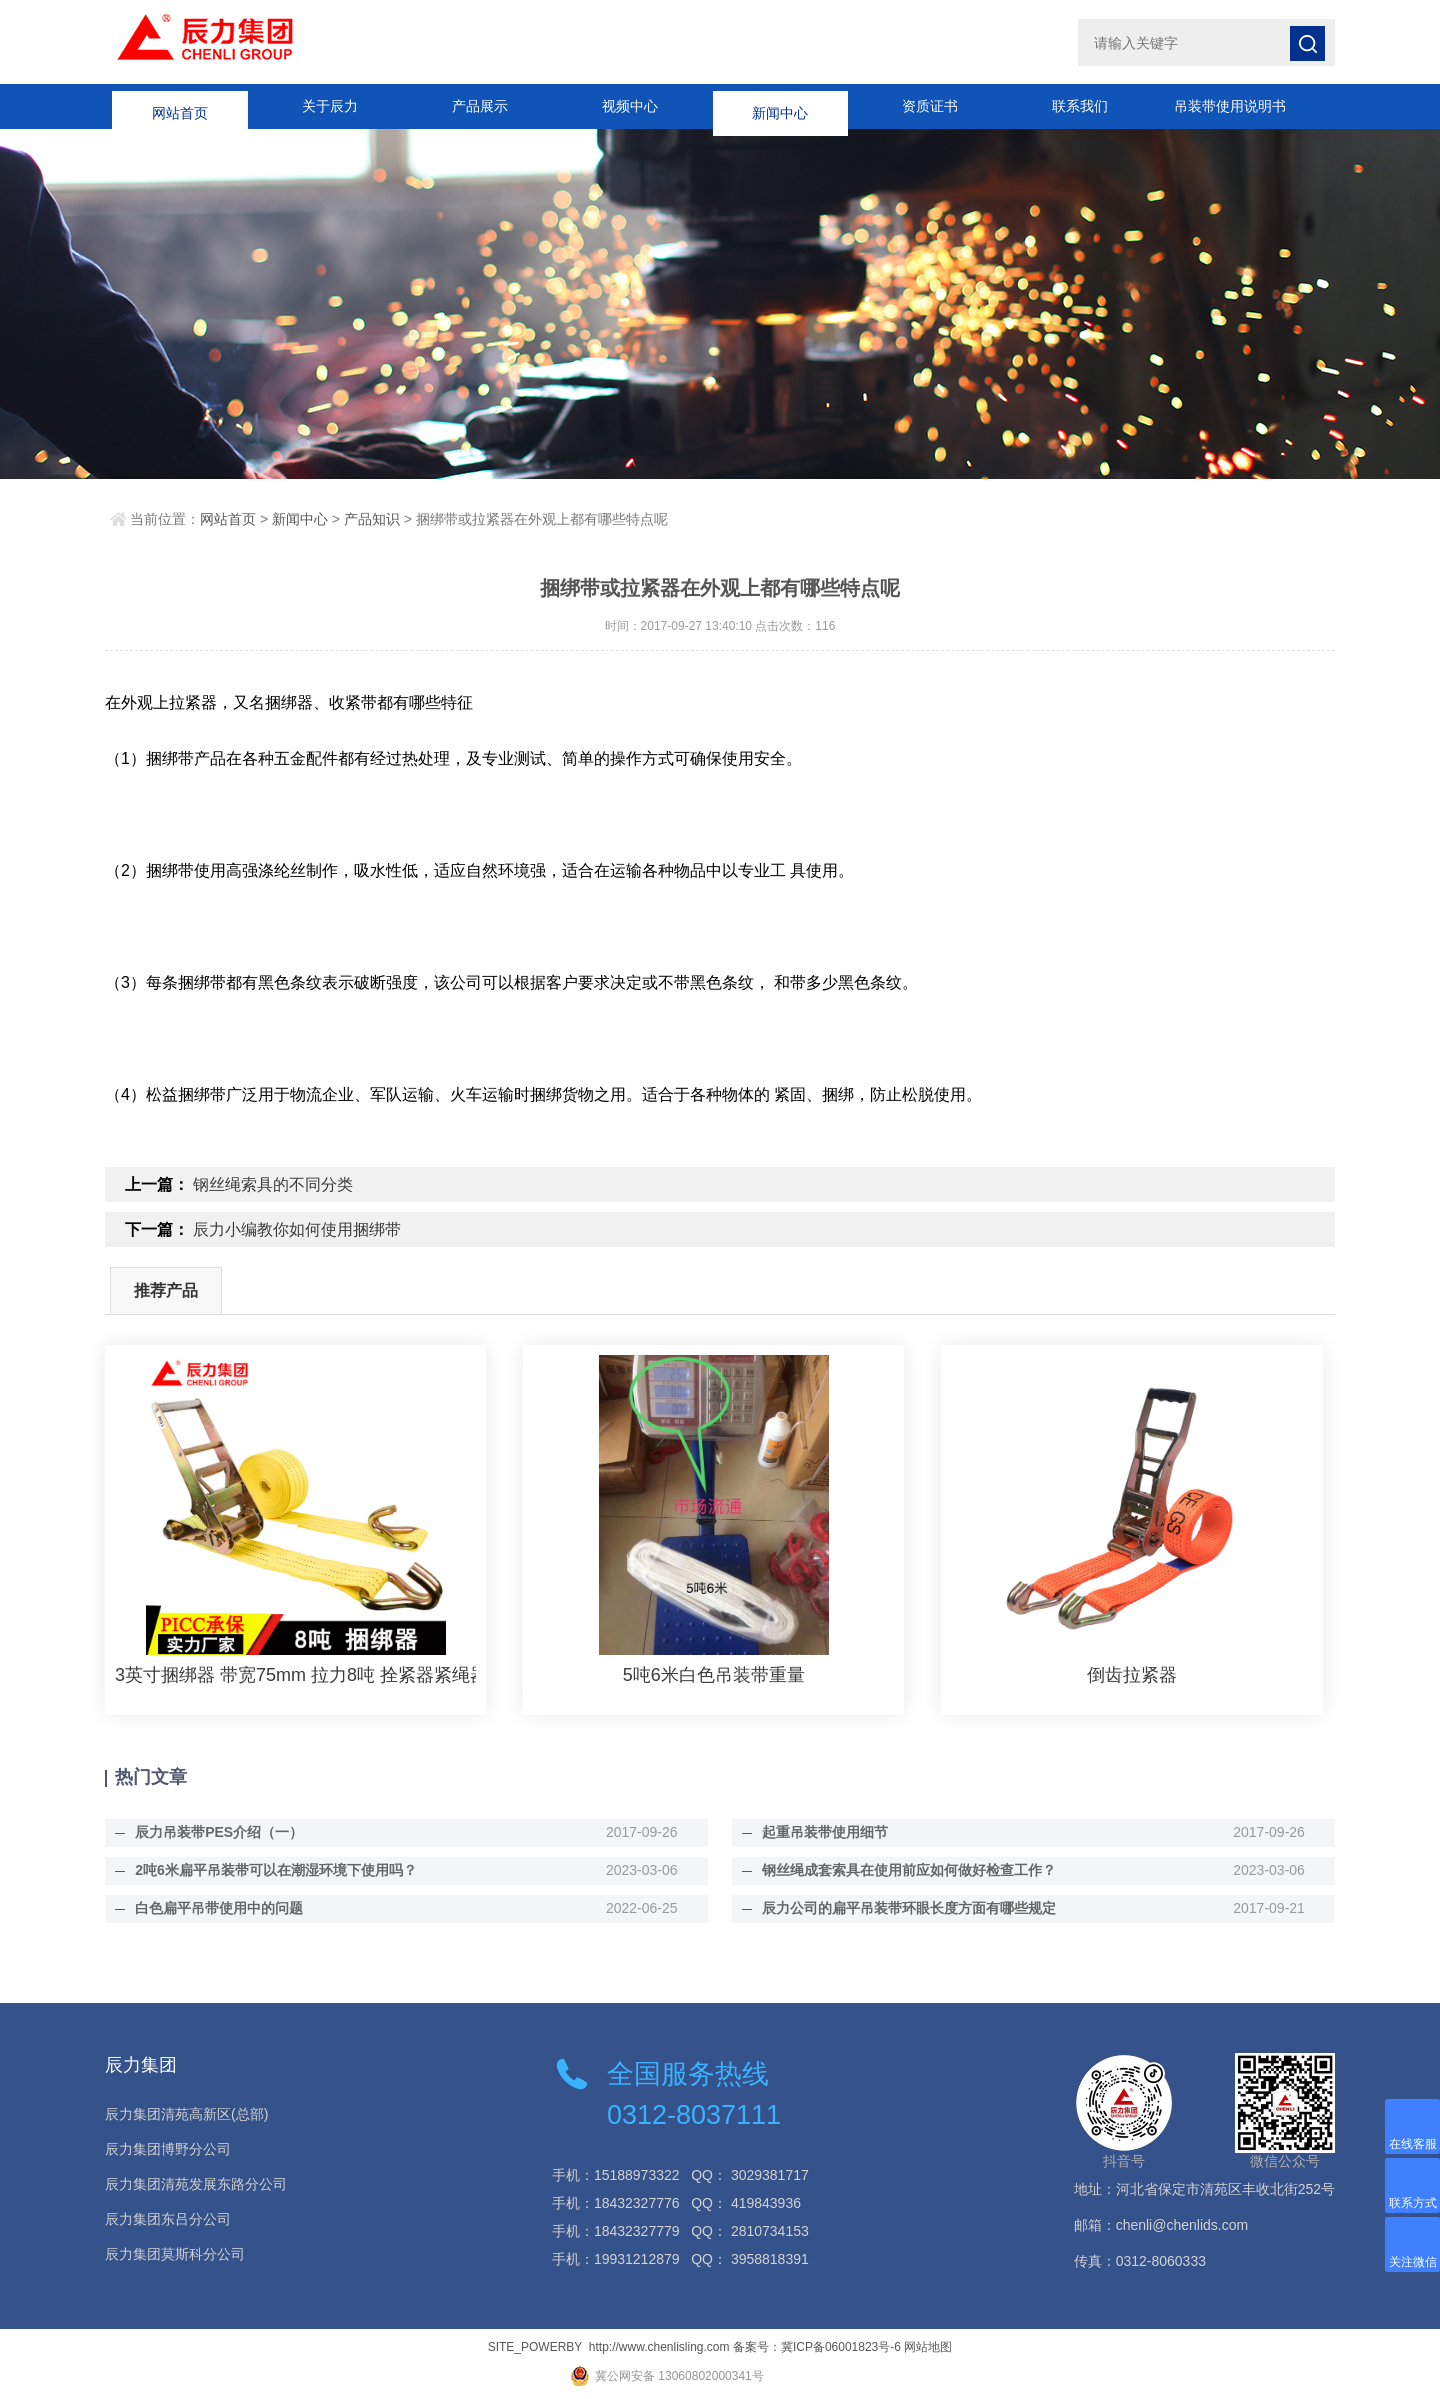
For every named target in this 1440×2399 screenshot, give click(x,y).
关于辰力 (330, 106)
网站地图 (928, 2347)
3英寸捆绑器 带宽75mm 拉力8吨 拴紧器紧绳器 (295, 1675)
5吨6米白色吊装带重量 (714, 1675)
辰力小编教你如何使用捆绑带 (297, 1229)
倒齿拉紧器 (1132, 1675)
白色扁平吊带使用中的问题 (219, 1908)
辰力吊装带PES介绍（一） (219, 1832)
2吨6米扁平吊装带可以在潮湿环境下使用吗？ (276, 1870)
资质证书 (930, 106)
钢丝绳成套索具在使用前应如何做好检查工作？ (909, 1870)
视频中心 (630, 106)
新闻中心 (780, 106)
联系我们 (1080, 106)
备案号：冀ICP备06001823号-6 (817, 2347)
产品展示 (480, 106)
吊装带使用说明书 (1230, 106)
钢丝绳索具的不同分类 (273, 1184)
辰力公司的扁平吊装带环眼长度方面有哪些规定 (909, 1908)
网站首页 (180, 106)
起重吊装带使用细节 (825, 1832)
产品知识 (372, 519)
